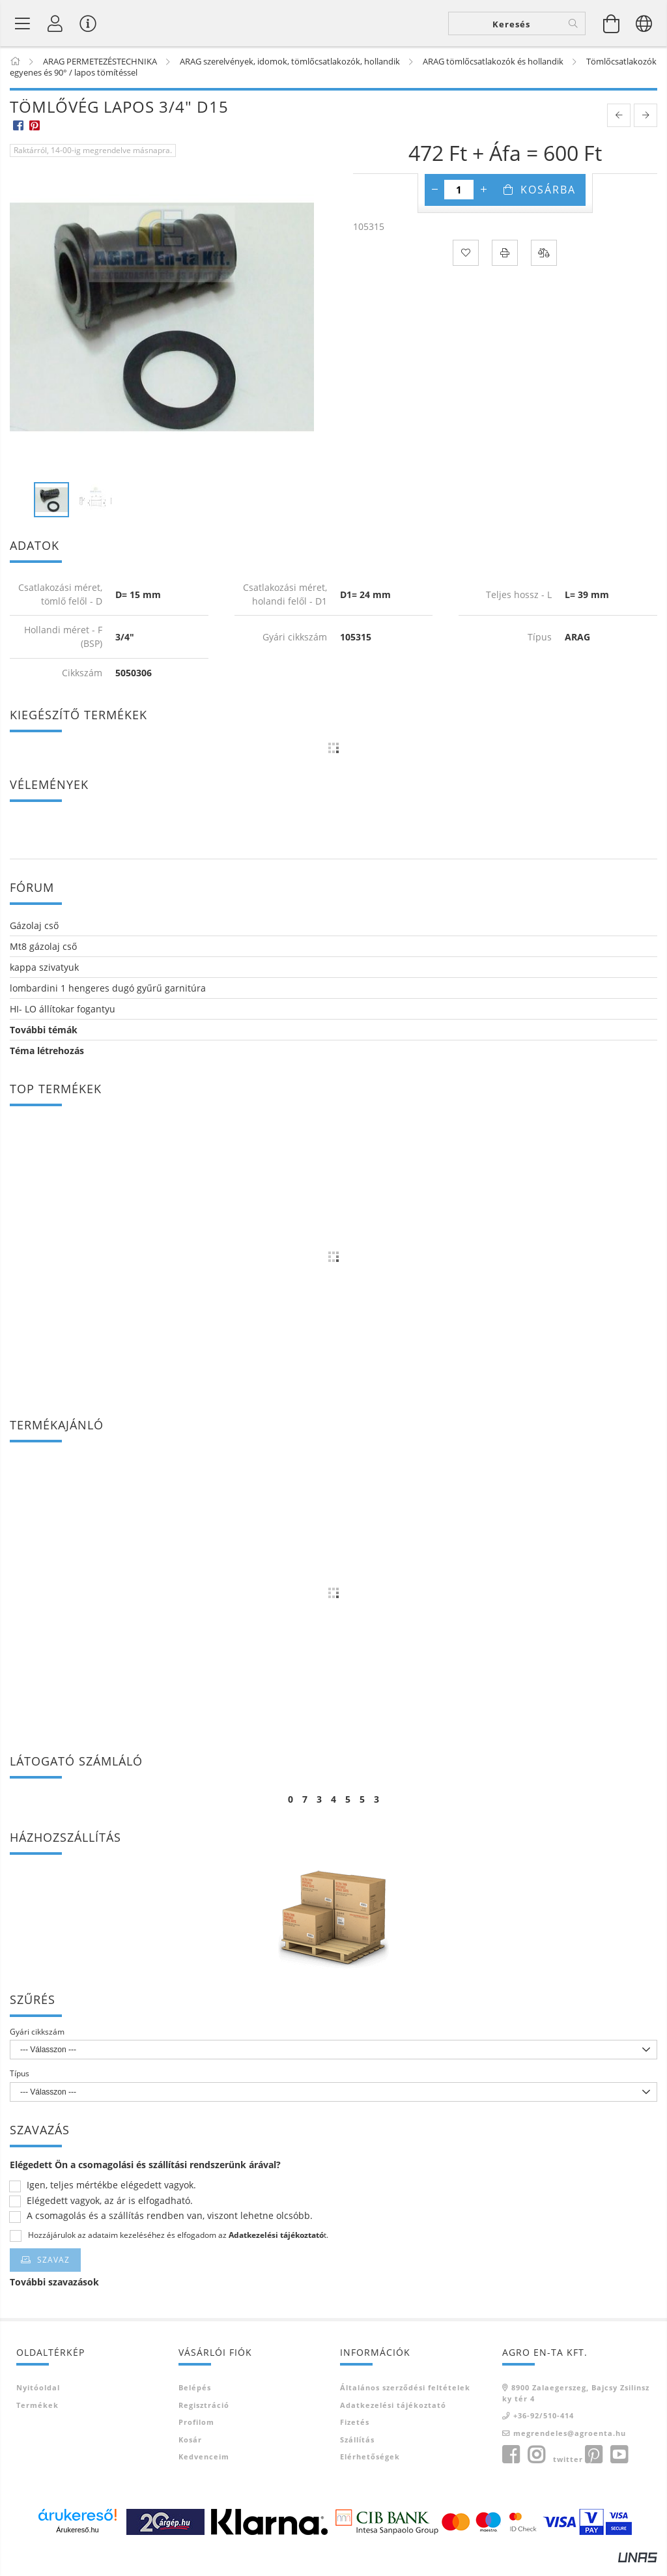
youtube (618, 2464)
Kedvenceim (203, 2466)
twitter (568, 2468)
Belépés (194, 2397)
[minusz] (434, 198)
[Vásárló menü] (88, 27)
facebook (510, 2464)
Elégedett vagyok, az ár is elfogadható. (110, 2210)
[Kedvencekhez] (466, 262)
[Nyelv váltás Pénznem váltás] (644, 27)
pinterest (593, 2464)
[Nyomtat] (505, 262)
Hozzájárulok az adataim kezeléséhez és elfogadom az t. (178, 2245)
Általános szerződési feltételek (405, 2397)
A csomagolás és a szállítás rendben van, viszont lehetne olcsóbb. (170, 2225)
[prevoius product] (619, 124)
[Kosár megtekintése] (612, 27)
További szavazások (54, 2291)
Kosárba (548, 199)
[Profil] (55, 27)
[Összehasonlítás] (544, 262)
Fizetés (354, 2432)
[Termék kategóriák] (23, 27)
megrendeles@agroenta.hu (569, 2442)
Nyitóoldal (38, 2397)
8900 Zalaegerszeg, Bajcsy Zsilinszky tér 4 (575, 2402)
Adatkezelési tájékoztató (393, 2414)
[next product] (645, 124)
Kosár (190, 2449)
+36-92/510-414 (543, 2425)
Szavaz (53, 2269)
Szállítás (357, 2449)
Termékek (37, 2414)
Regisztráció (203, 2414)
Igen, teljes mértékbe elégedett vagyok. (111, 2195)
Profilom (196, 2432)
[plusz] (483, 198)
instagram (536, 2464)
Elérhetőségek (370, 2466)
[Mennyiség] (459, 198)
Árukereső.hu (77, 2539)
